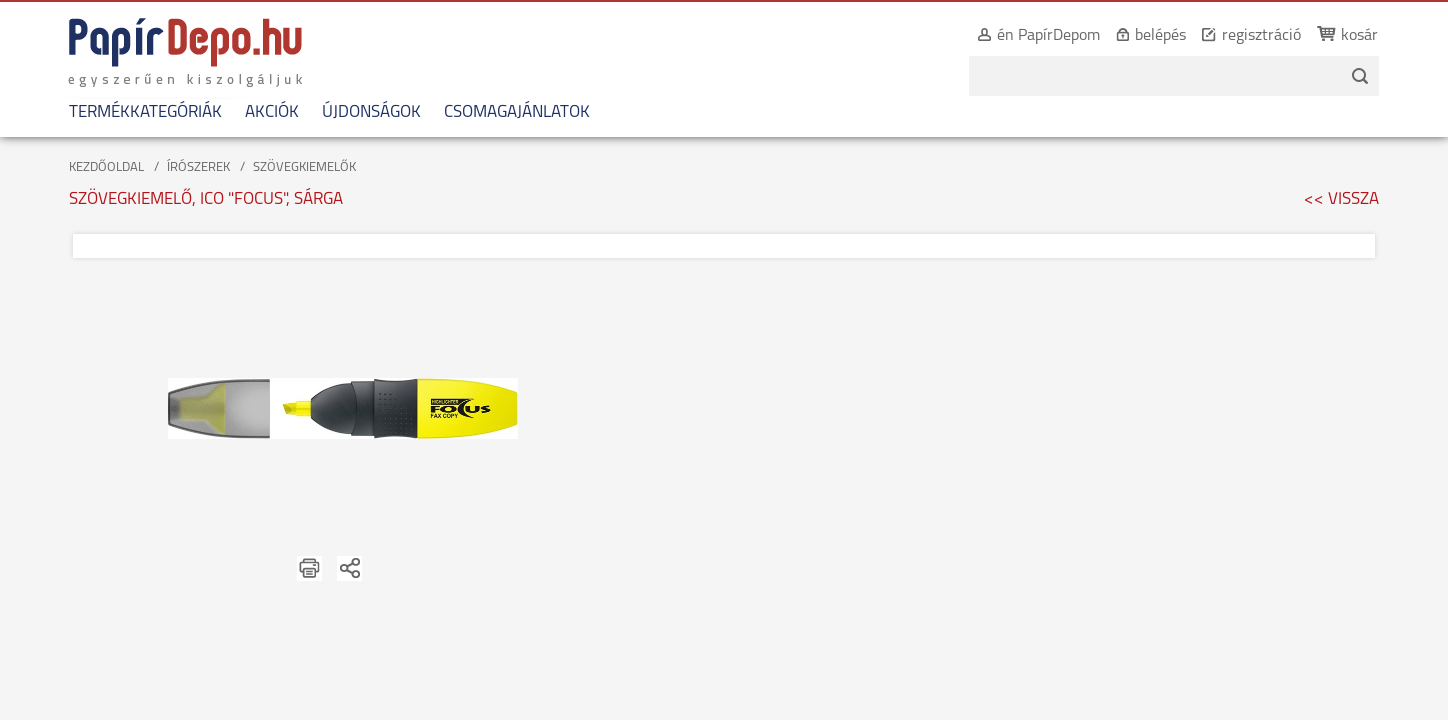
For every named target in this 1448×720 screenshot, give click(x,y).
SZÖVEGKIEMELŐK (304, 167)
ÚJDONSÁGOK (358, 112)
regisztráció (1274, 36)
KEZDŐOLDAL (106, 167)
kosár (1372, 36)
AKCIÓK (259, 112)
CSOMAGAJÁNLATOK (504, 112)
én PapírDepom (1061, 36)
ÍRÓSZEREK (198, 167)
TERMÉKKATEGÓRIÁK (132, 112)
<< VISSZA (1341, 199)
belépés (1173, 36)
